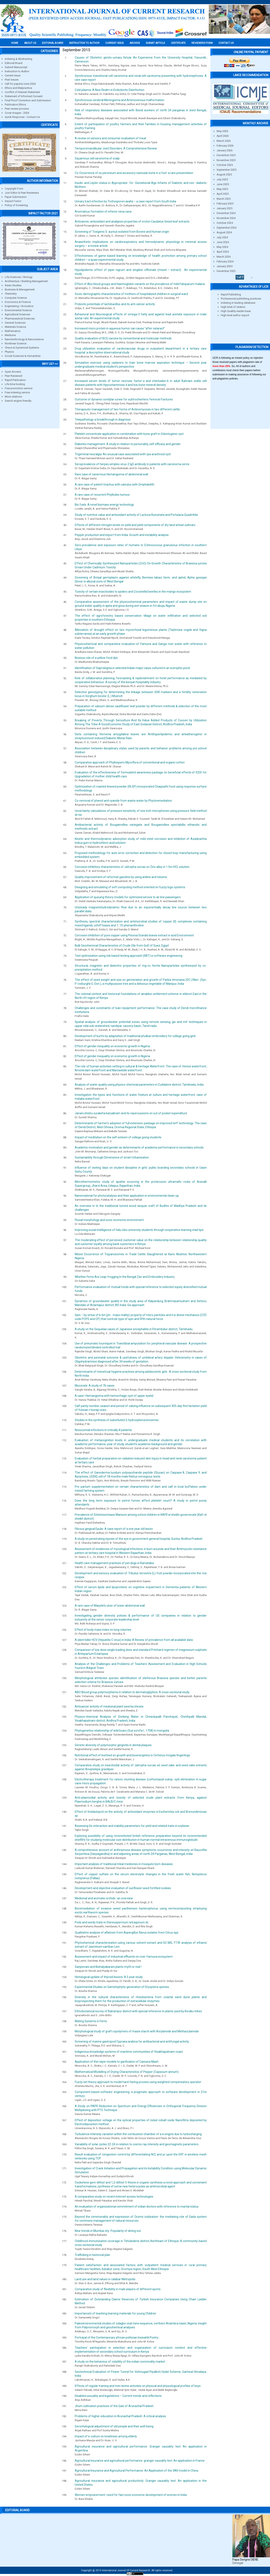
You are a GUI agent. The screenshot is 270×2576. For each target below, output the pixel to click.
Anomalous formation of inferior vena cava (103, 211)
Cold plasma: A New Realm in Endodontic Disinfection (109, 90)
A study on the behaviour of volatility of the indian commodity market (120, 2361)
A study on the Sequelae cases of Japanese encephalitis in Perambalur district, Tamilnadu (134, 1329)
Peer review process (17, 108)
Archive (135, 43)
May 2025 (222, 189)
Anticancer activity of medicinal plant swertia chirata (109, 1706)
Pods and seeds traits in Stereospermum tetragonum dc (111, 1922)
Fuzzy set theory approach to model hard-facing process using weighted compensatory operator (138, 2082)
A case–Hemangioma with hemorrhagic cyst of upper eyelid (114, 1395)
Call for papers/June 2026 (20, 83)
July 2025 (222, 179)
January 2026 (224, 150)
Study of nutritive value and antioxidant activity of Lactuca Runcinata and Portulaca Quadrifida (136, 514)
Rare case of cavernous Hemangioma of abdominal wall (111, 474)
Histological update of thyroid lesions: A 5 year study (109, 1977)
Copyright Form (14, 188)
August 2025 (224, 174)
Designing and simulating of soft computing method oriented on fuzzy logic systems (130, 887)
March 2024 (224, 256)
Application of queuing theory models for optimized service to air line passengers (128, 897)
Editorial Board (13, 63)
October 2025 (225, 164)
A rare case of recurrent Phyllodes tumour (102, 494)
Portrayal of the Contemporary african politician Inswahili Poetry (116, 2337)
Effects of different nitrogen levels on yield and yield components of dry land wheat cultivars (135, 525)
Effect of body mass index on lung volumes (103, 1629)
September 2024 (226, 227)
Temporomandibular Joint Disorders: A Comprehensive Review (116, 148)
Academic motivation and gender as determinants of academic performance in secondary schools (139, 1147)
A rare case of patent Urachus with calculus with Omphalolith (114, 484)
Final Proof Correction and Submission (28, 100)
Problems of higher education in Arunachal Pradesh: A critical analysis (120, 2416)
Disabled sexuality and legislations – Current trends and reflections (118, 2395)
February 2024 (225, 261)
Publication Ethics (15, 104)
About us (30, 43)
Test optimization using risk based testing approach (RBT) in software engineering (128, 955)
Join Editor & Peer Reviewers (22, 192)
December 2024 (226, 213)
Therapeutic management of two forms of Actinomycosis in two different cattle (127, 409)
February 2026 (225, 145)
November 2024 (226, 218)
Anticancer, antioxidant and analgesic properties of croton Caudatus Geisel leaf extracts (132, 221)
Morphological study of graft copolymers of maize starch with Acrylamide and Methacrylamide (137, 2031)
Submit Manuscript (16, 67)
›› (252, 277)
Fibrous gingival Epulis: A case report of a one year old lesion (114, 1528)
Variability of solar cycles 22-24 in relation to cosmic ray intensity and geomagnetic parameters (137, 2144)
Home (14, 43)
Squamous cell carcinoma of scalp (97, 158)
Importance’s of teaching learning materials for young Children (115, 2313)
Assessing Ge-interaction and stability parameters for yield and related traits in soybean (132, 1825)
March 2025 (224, 198)
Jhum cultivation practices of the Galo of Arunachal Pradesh (114, 2406)
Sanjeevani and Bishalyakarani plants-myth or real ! (108, 1966)
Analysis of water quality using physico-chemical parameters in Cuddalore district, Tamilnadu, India (139, 1084)
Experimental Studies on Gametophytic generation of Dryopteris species (122, 1987)
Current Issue (114, 43)
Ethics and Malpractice (18, 87)
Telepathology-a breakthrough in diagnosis (103, 419)
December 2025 (226, 155)
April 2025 (223, 193)
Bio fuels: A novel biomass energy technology (104, 504)
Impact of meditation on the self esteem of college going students (118, 1137)
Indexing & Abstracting (18, 58)
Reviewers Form (202, 43)
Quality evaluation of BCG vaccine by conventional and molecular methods (123, 338)
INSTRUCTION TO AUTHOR (84, 43)
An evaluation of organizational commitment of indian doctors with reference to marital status (137, 2206)
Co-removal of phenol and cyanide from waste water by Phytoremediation (123, 800)
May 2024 (222, 246)
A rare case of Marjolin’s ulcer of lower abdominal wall (110, 1605)
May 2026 (222, 131)
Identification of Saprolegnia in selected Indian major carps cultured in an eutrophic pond (132, 668)
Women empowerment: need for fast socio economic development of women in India (131, 2494)
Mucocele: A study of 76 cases (94, 1385)
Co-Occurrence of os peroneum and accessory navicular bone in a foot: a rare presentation (134, 173)
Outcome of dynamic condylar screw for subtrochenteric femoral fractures (124, 399)
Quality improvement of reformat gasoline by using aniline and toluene (121, 877)
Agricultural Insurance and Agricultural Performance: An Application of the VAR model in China (136, 2470)
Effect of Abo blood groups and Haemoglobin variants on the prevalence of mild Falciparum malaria (140, 284)
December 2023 (226, 271)
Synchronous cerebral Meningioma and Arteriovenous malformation (119, 100)
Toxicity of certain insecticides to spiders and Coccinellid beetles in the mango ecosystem (133, 591)
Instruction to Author (17, 71)
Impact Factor (13, 201)
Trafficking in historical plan (92, 2255)
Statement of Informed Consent (24, 96)
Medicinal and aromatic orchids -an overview (104, 1898)
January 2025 (224, 208)
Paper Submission (16, 196)
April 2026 (223, 135)
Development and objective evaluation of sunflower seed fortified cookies (123, 1888)
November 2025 (226, 160)
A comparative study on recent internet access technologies (114, 2196)
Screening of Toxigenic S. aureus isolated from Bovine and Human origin (122, 231)
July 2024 (222, 237)
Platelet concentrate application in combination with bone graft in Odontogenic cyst (129, 433)
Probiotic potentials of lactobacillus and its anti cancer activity (115, 304)
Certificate (178, 43)
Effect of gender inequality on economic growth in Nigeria (112, 1046)
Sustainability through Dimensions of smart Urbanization (112, 1157)
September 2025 (226, 169)
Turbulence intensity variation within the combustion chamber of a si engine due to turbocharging (138, 2134)
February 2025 (225, 203)
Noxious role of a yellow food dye (96, 657)
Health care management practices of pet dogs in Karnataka (114, 1563)
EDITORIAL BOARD (52, 43)
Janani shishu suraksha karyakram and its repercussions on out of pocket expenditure (131, 1113)
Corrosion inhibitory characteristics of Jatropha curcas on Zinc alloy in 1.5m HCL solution (132, 866)
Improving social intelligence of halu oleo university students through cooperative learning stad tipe (139, 1230)
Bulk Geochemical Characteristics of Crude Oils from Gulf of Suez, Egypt (122, 945)
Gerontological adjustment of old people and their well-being (114, 2426)
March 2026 (224, 140)
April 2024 (223, 251)
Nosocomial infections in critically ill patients (103, 1430)
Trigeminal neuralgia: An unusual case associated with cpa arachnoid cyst (123, 454)
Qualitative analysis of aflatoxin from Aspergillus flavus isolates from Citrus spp (126, 1932)
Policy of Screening (16, 205)
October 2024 (225, 222)
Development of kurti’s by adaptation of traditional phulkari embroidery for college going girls (135, 1036)
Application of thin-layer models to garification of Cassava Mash (116, 2061)
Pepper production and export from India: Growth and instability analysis (122, 535)
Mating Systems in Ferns (91, 2021)
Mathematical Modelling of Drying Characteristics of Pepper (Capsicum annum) (127, 2071)
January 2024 (224, 266)
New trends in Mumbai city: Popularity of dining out (108, 2230)
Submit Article (155, 43)
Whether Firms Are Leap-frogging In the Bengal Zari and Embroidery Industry (125, 1276)
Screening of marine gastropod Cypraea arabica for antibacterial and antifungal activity (132, 2041)
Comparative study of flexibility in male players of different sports (118, 2289)
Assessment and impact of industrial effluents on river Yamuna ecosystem (124, 1956)
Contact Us (226, 43)
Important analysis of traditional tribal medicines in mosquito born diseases (124, 1864)
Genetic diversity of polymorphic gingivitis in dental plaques (113, 1745)
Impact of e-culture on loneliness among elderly (106, 2436)
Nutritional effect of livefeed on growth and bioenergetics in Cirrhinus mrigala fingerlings (132, 1755)
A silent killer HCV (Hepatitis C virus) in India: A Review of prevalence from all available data (134, 1639)
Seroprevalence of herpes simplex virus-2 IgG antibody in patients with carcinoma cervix (132, 464)
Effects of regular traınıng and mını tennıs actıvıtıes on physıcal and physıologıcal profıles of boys (138, 2386)
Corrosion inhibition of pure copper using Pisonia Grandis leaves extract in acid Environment (134, 935)
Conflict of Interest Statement (22, 92)
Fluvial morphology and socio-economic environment (109, 1220)
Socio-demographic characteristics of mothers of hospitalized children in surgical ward (131, 294)
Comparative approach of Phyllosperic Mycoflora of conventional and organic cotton (130, 762)
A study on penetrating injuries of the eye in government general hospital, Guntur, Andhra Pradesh (138, 1538)
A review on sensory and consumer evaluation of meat (110, 138)
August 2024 (224, 232)
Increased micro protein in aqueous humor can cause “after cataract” (120, 328)
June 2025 (223, 184)
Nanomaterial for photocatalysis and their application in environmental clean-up (127, 1195)
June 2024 (223, 242)
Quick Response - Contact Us (22, 117)
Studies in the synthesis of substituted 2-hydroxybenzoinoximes (117, 1420)
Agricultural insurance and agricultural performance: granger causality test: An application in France (140, 2460)
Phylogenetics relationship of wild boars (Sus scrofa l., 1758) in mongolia (122, 1730)
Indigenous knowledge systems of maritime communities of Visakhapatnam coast (129, 2051)
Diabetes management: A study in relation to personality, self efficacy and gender (128, 444)
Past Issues (11, 79)
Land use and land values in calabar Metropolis (105, 2279)
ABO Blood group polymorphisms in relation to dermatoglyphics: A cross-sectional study (132, 1692)
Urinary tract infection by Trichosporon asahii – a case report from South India (125, 201)
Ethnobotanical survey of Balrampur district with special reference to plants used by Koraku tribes (138, 2011)
